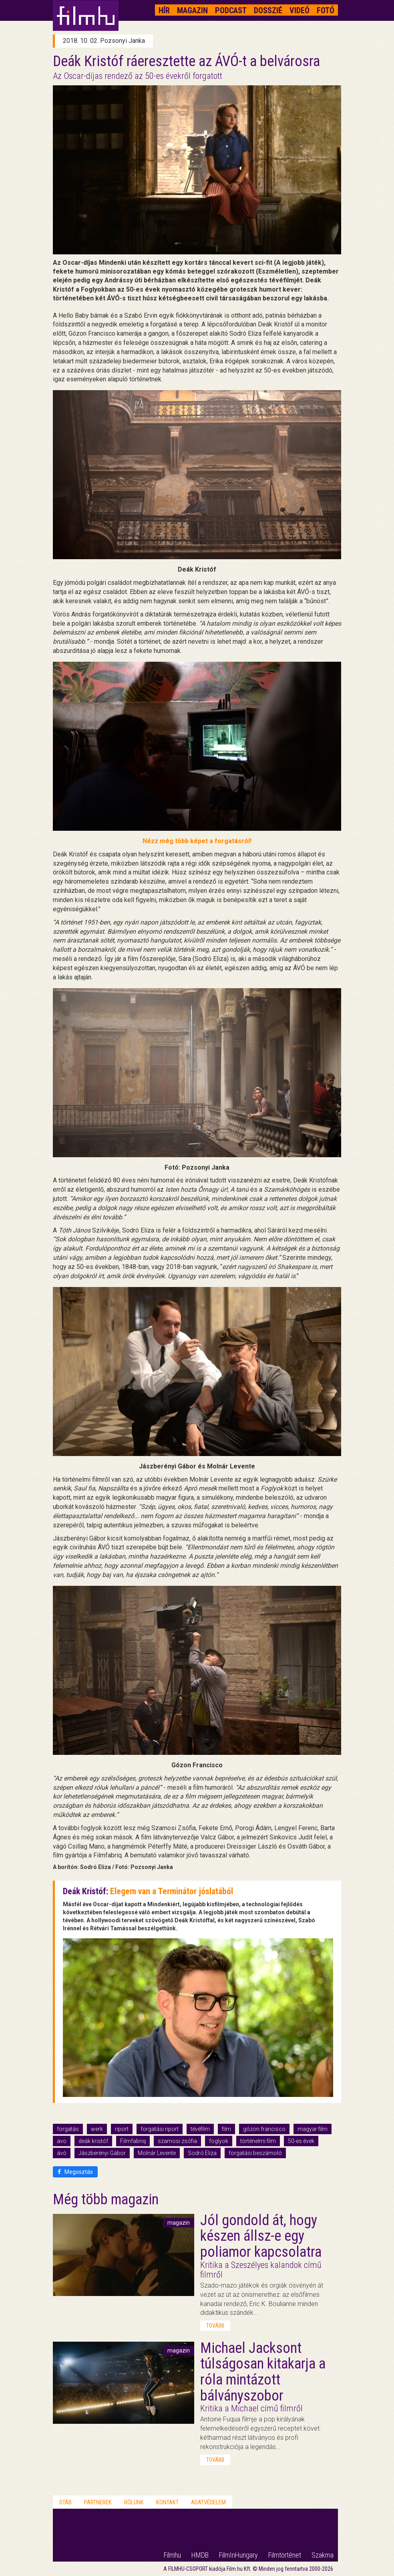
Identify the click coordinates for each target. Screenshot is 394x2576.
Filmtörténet (284, 2555)
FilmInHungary (238, 2555)
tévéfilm (200, 2129)
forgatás (68, 2129)
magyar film (313, 2129)
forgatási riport (160, 2129)
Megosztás (75, 2172)
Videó (299, 10)
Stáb (65, 2502)
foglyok (218, 2141)
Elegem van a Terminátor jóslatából (171, 1891)
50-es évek (301, 2141)
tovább (215, 2325)
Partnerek (98, 2502)
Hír (164, 10)
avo (61, 2141)
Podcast (231, 10)
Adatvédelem (208, 2502)
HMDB (200, 2555)
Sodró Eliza (202, 2153)
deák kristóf (93, 2141)
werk (97, 2129)
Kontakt (167, 2502)
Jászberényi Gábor (102, 2153)
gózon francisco (264, 2129)
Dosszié (268, 10)
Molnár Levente (157, 2153)
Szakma (323, 2555)
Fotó (325, 10)
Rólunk (134, 2502)
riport (122, 2129)
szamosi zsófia (177, 2141)
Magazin (192, 10)
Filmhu (172, 2555)
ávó (61, 2153)
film (226, 2129)
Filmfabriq (133, 2141)
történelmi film (258, 2141)
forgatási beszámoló (255, 2153)
